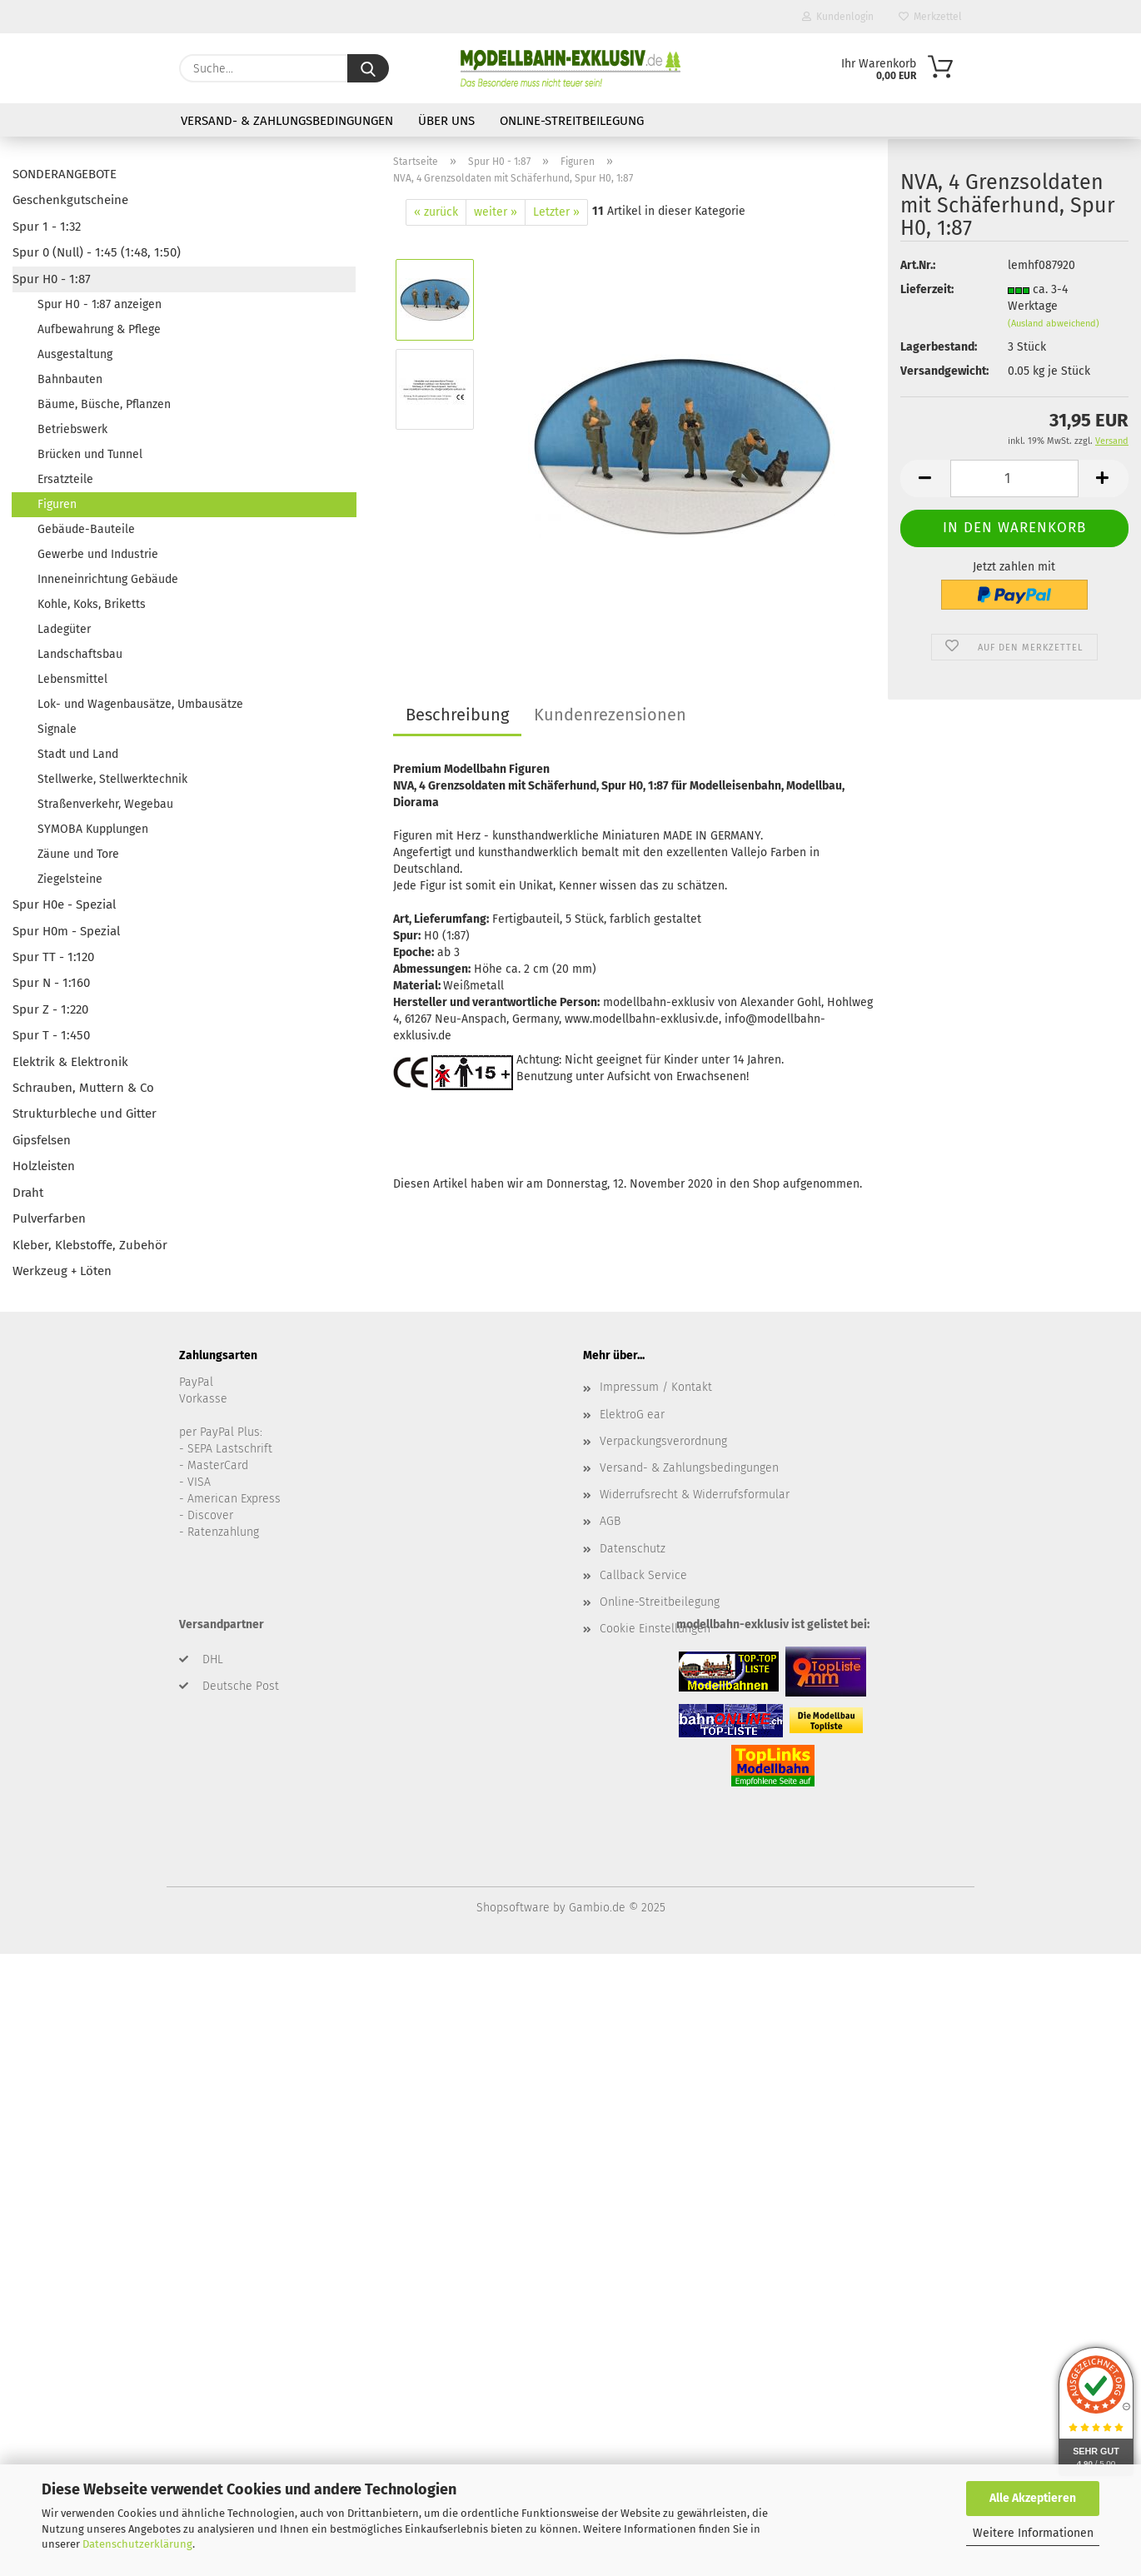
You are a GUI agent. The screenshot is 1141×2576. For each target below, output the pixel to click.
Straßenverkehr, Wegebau (105, 804)
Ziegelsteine (69, 879)
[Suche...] (368, 68)
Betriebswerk (72, 429)
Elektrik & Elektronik (70, 1061)
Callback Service (643, 1575)
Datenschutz (632, 1549)
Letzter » (556, 212)
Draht (27, 1192)
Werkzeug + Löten (62, 1270)
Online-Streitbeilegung (572, 120)
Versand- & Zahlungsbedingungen (287, 120)
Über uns (446, 120)
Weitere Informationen (1033, 2533)
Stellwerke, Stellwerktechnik (112, 779)
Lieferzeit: (927, 213)
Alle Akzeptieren (1032, 2498)
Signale (57, 729)
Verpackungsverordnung (663, 1441)
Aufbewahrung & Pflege (99, 329)
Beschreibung (457, 715)
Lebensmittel (72, 679)
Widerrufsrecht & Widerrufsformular (695, 1494)
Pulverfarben (49, 1218)
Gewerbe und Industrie (97, 554)
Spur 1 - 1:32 (46, 226)
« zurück (436, 212)
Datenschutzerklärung (137, 2544)
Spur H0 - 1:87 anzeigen (99, 304)
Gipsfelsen (41, 1140)
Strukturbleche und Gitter (84, 1113)
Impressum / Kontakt (656, 1387)
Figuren (57, 504)
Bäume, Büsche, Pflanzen (104, 404)
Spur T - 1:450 (51, 1035)
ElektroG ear (632, 1415)
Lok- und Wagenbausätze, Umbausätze (140, 704)
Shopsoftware (513, 1908)
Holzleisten (43, 1165)
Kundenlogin (838, 16)
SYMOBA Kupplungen (92, 829)
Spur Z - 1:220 (50, 1009)
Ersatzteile (65, 479)
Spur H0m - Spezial (66, 931)
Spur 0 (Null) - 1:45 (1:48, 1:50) (96, 252)
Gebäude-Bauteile (86, 529)
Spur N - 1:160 (51, 982)
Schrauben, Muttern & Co (83, 1087)
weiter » (495, 212)
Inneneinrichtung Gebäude (107, 579)
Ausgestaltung (74, 354)
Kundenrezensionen (610, 715)
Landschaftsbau (79, 654)
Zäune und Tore (78, 854)
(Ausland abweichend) (1053, 247)
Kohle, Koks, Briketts (91, 604)
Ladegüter (64, 629)
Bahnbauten (69, 379)
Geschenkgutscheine (70, 199)
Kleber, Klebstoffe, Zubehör (89, 1245)
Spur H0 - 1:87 (51, 279)
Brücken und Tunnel (89, 454)
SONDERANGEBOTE (64, 174)
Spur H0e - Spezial (64, 904)
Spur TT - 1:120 (53, 956)
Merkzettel (930, 16)
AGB (610, 1521)
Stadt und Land (77, 754)
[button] (925, 402)
